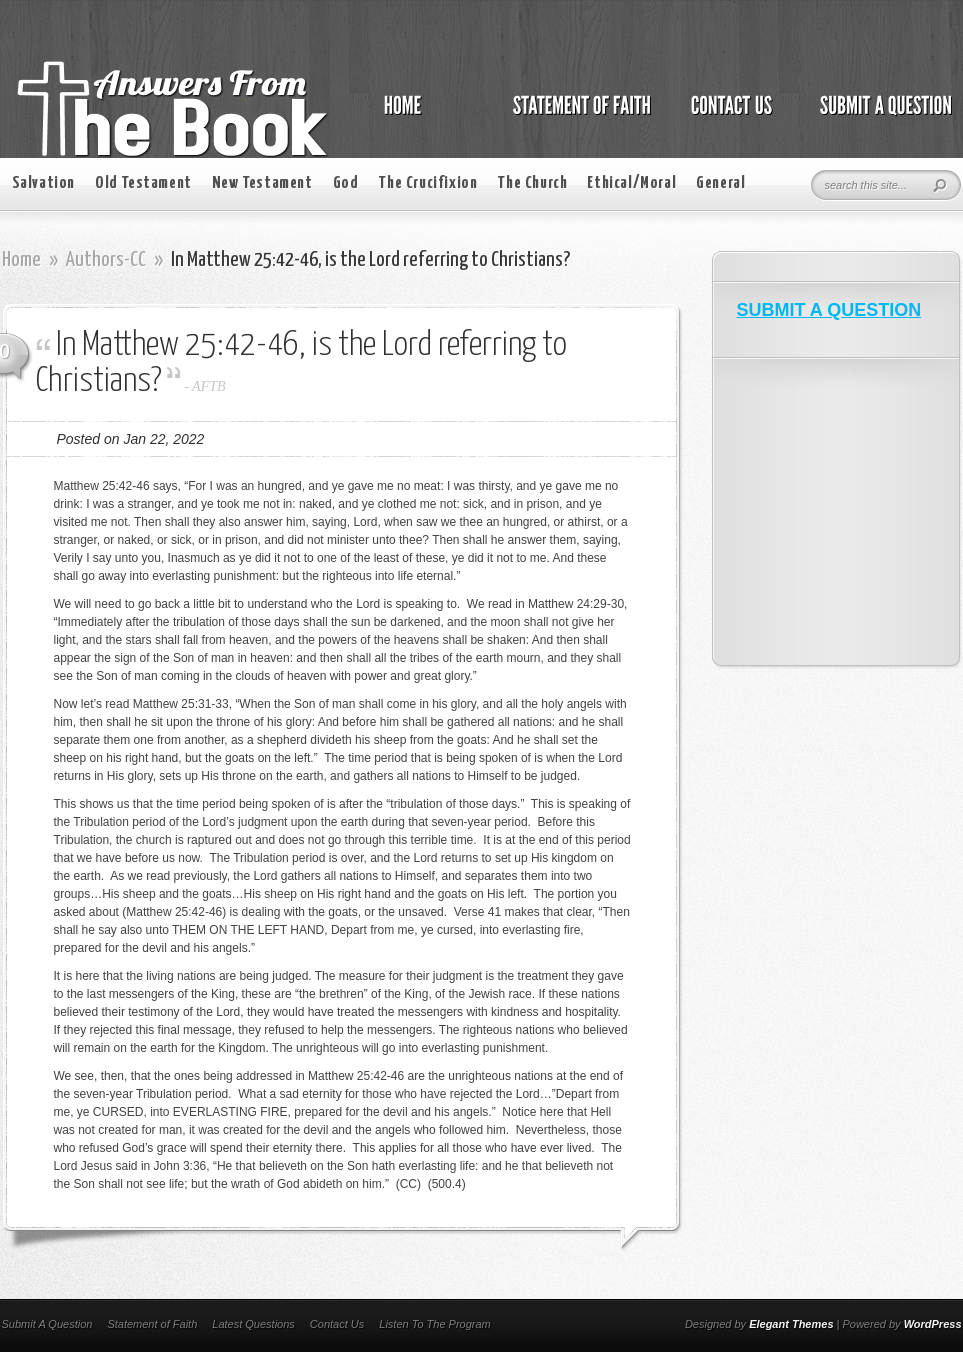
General (720, 183)
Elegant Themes (791, 1324)
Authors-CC (106, 260)
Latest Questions (253, 1324)
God (346, 183)
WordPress (933, 1324)
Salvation (43, 183)
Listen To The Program (434, 1324)
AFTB (208, 386)
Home (21, 260)
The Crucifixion (427, 183)
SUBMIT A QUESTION (829, 310)
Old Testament (143, 183)
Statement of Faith (152, 1324)
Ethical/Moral (631, 183)
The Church (532, 183)
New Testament (262, 183)
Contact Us (337, 1324)
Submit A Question (47, 1324)
